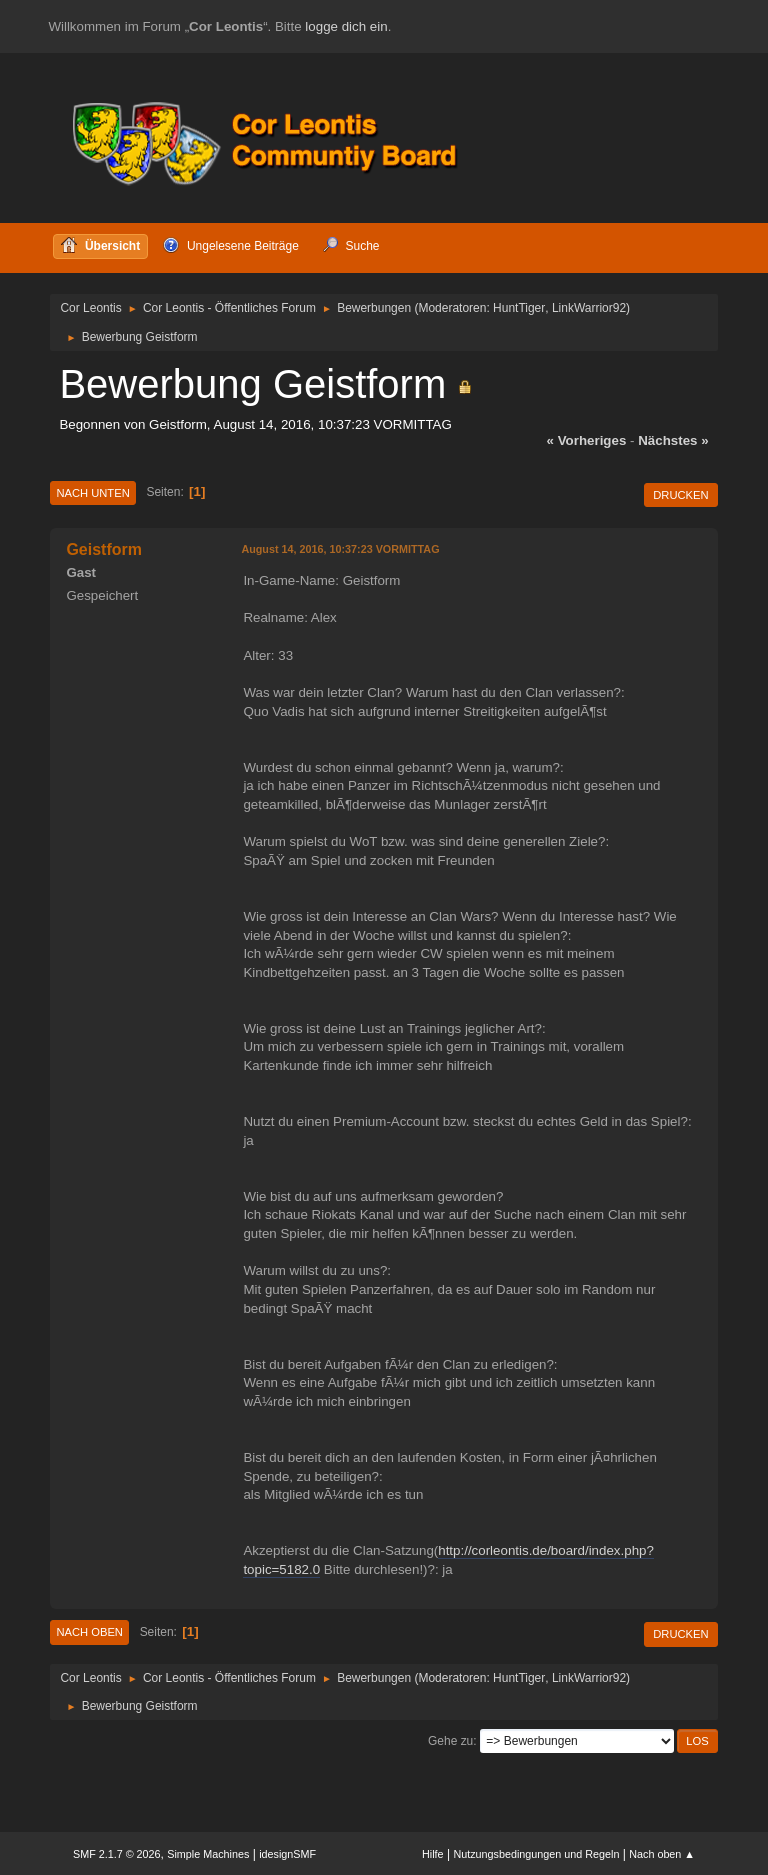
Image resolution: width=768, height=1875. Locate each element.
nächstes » (673, 440)
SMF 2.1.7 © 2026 (117, 1854)
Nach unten (92, 493)
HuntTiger (519, 308)
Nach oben (89, 1632)
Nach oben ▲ (662, 1854)
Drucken (680, 495)
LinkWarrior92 (589, 308)
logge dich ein (346, 26)
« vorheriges (587, 440)
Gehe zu (450, 1741)
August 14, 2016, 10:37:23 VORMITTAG (340, 549)
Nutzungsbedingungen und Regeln (536, 1854)
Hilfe (433, 1854)
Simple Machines (208, 1854)
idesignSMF (287, 1854)
